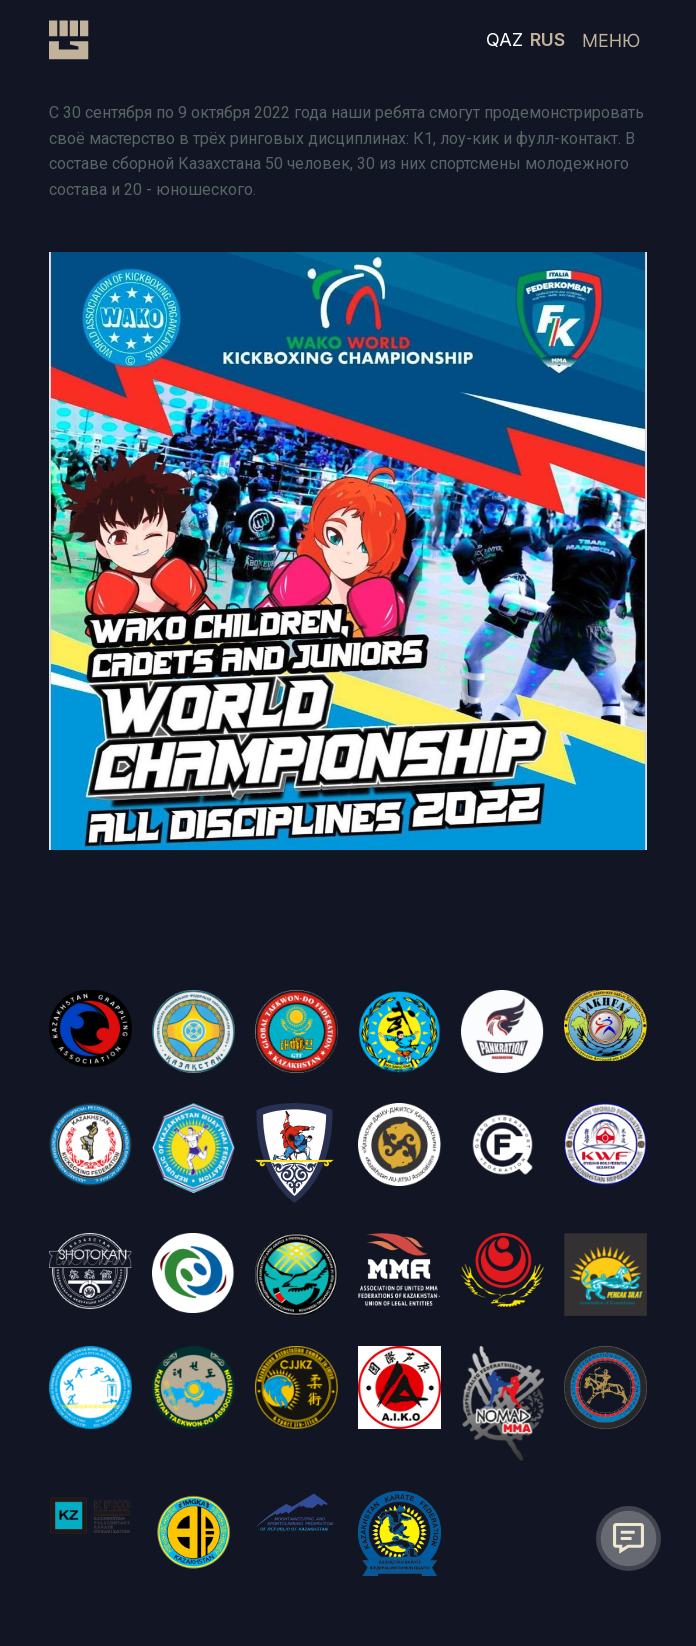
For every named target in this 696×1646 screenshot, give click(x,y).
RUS (547, 39)
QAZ (504, 39)
